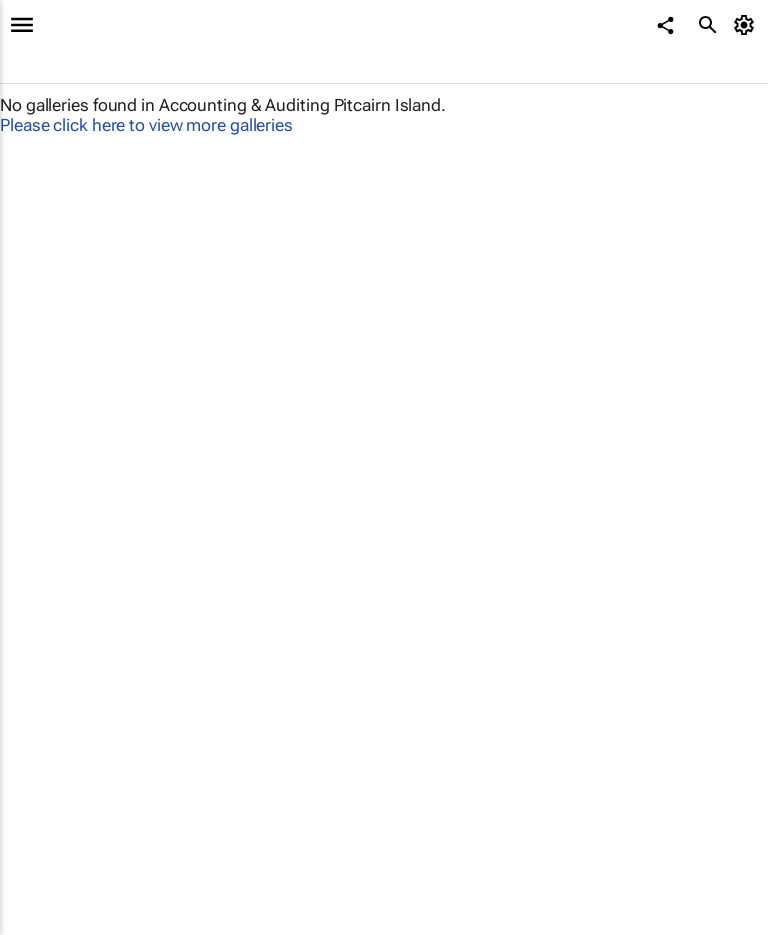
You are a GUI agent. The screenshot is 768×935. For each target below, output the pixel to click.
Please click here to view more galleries (146, 125)
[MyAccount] (747, 25)
